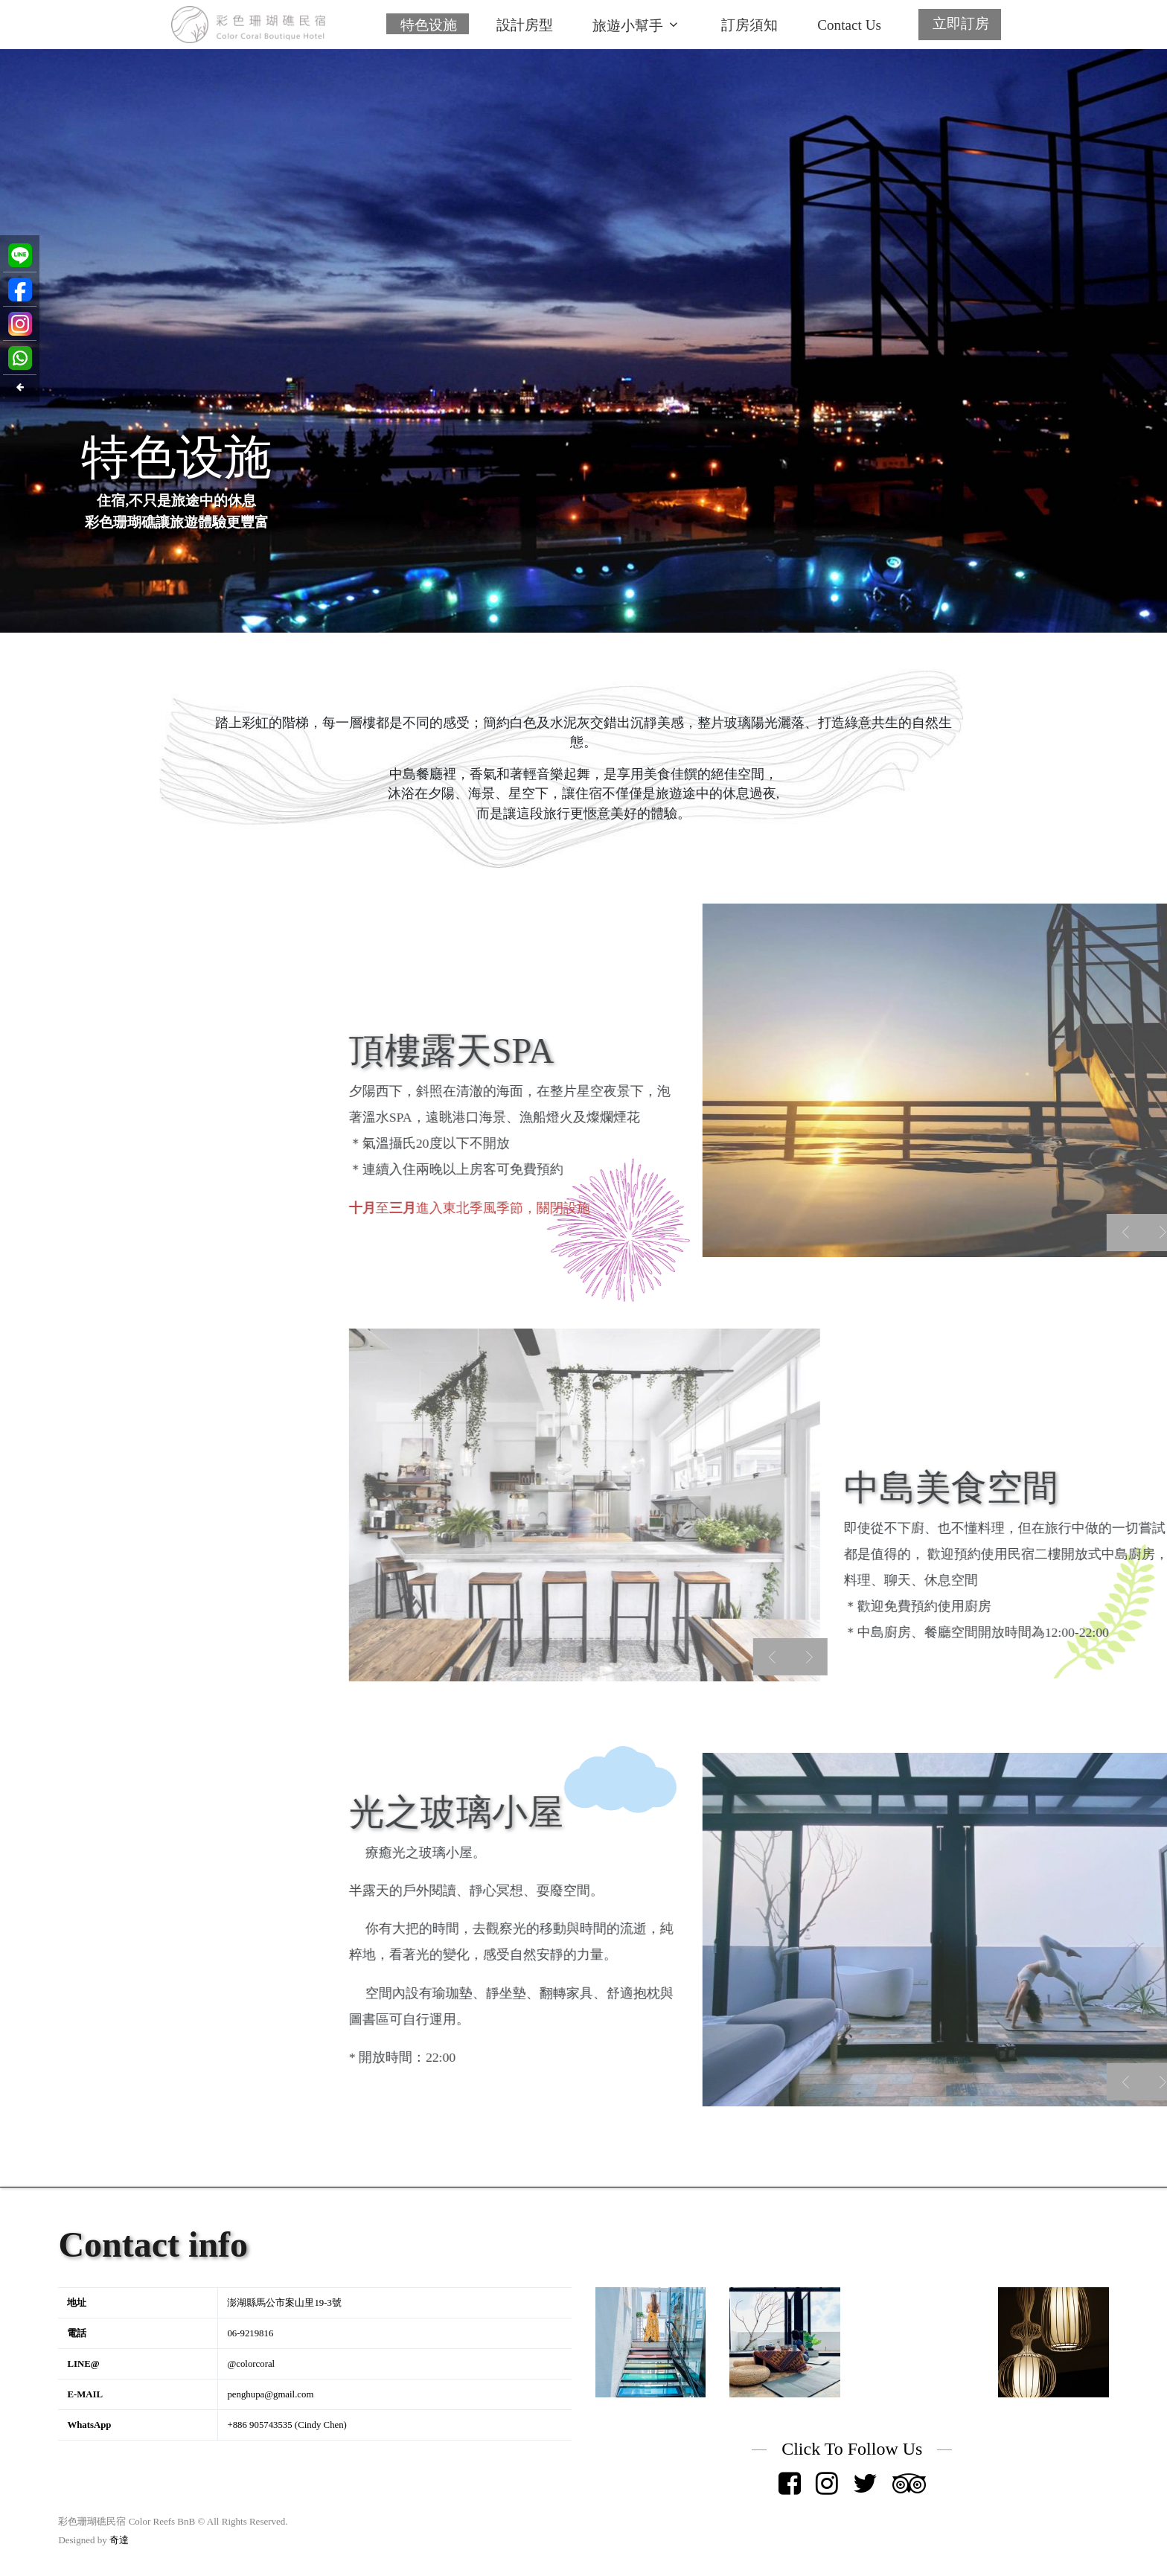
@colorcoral (251, 2364)
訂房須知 (749, 25)
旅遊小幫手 (627, 25)
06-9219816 (250, 2333)
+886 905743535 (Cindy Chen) (286, 2425)
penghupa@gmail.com (270, 2394)
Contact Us (849, 25)
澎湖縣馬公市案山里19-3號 (284, 2303)
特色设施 (428, 25)
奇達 (119, 2539)
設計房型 (524, 25)
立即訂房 (961, 23)
